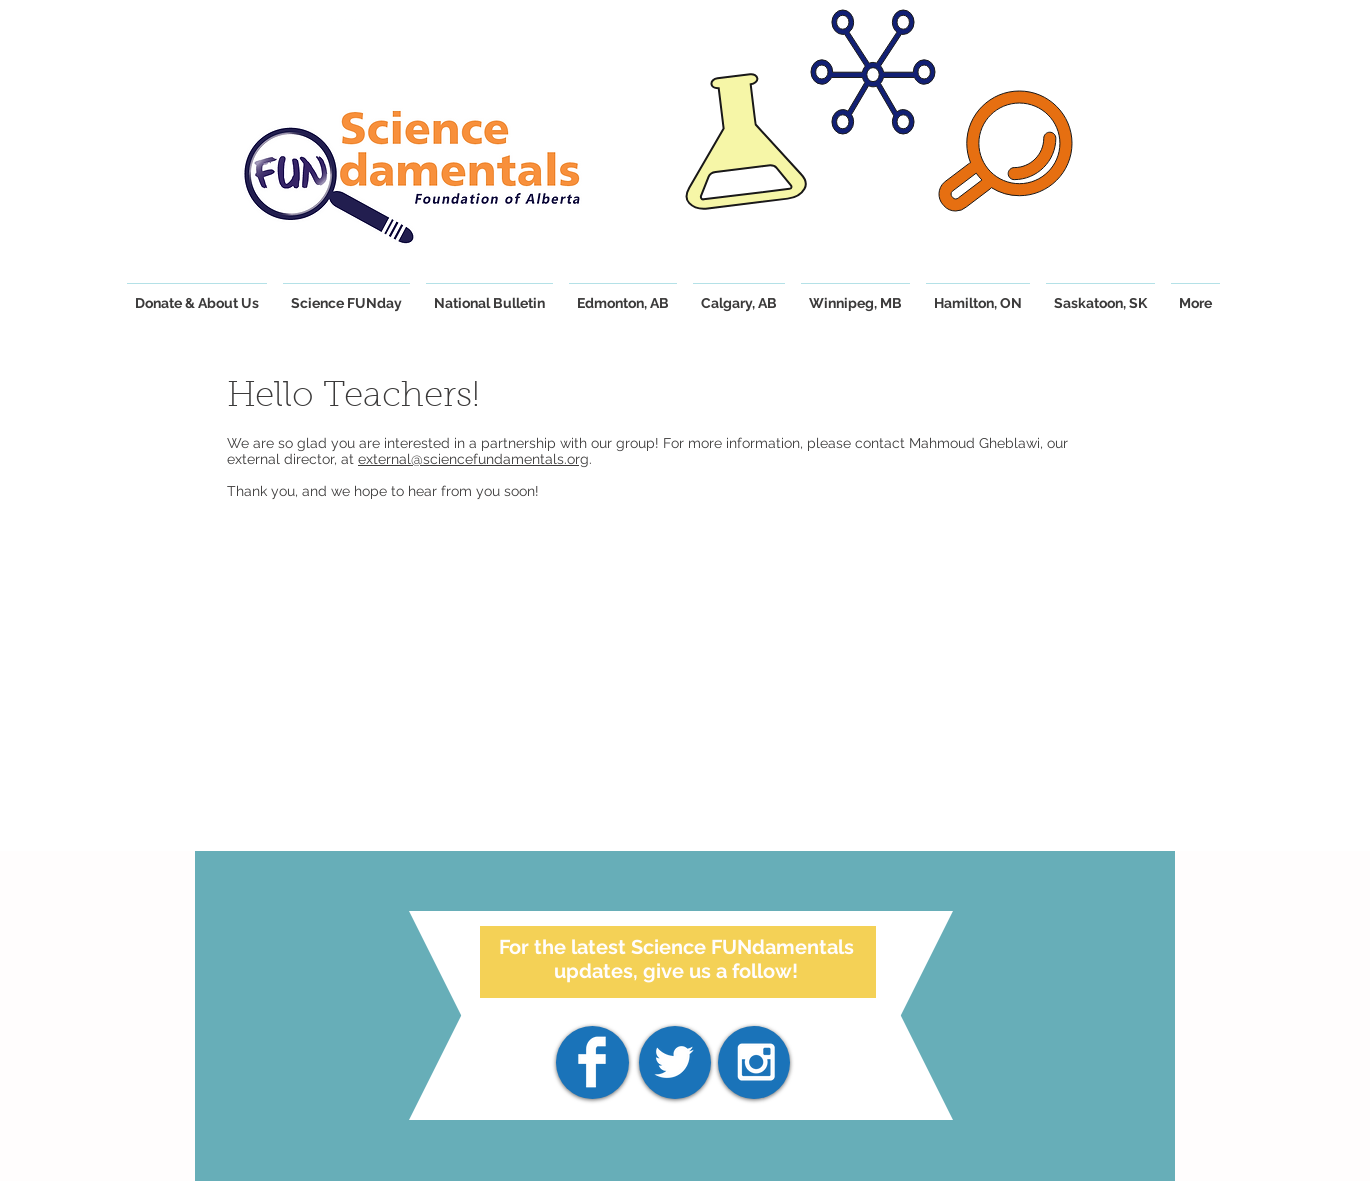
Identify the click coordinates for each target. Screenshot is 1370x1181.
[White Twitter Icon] (674, 1062)
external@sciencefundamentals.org (473, 459)
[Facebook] (592, 1062)
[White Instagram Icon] (756, 1062)
